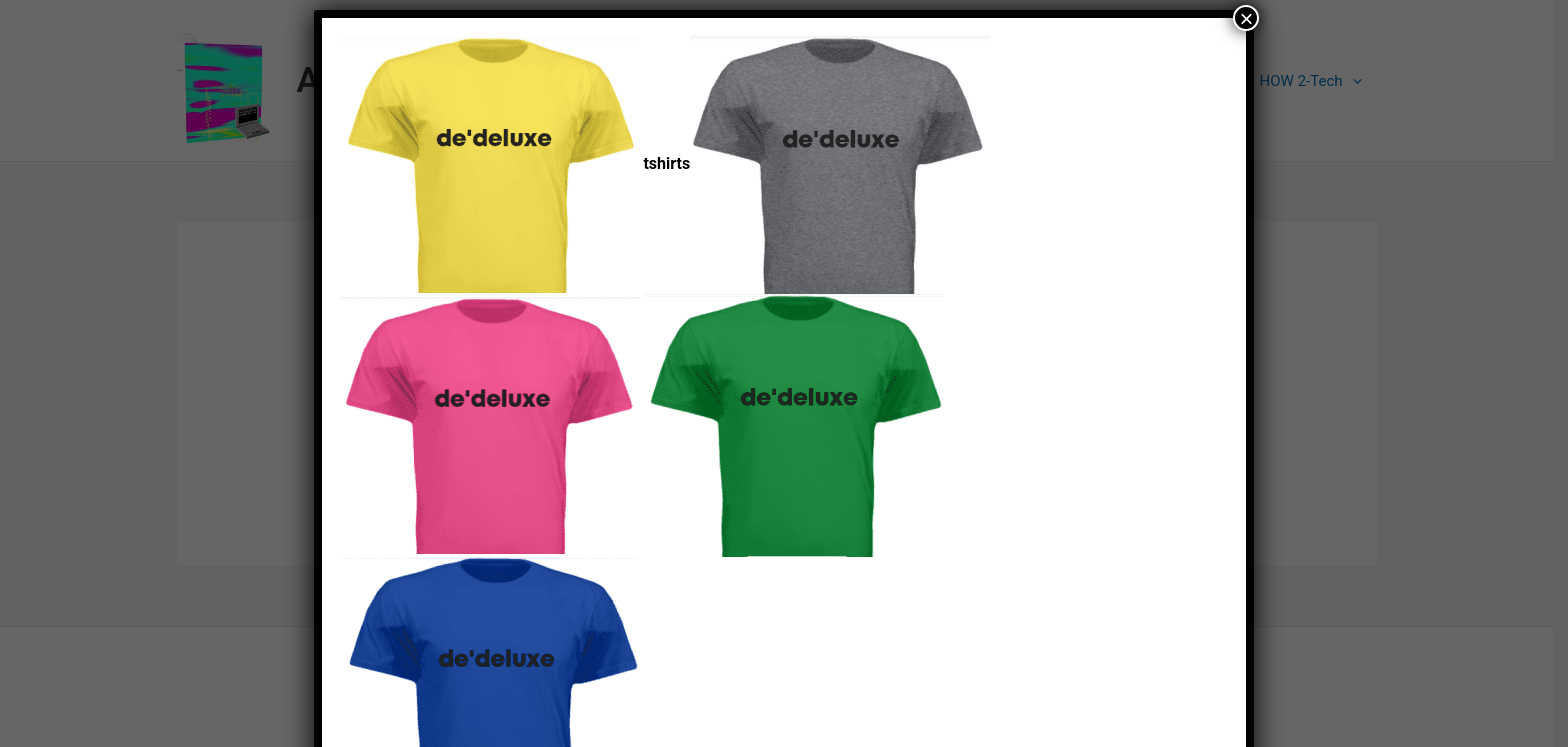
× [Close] (1246, 18)
